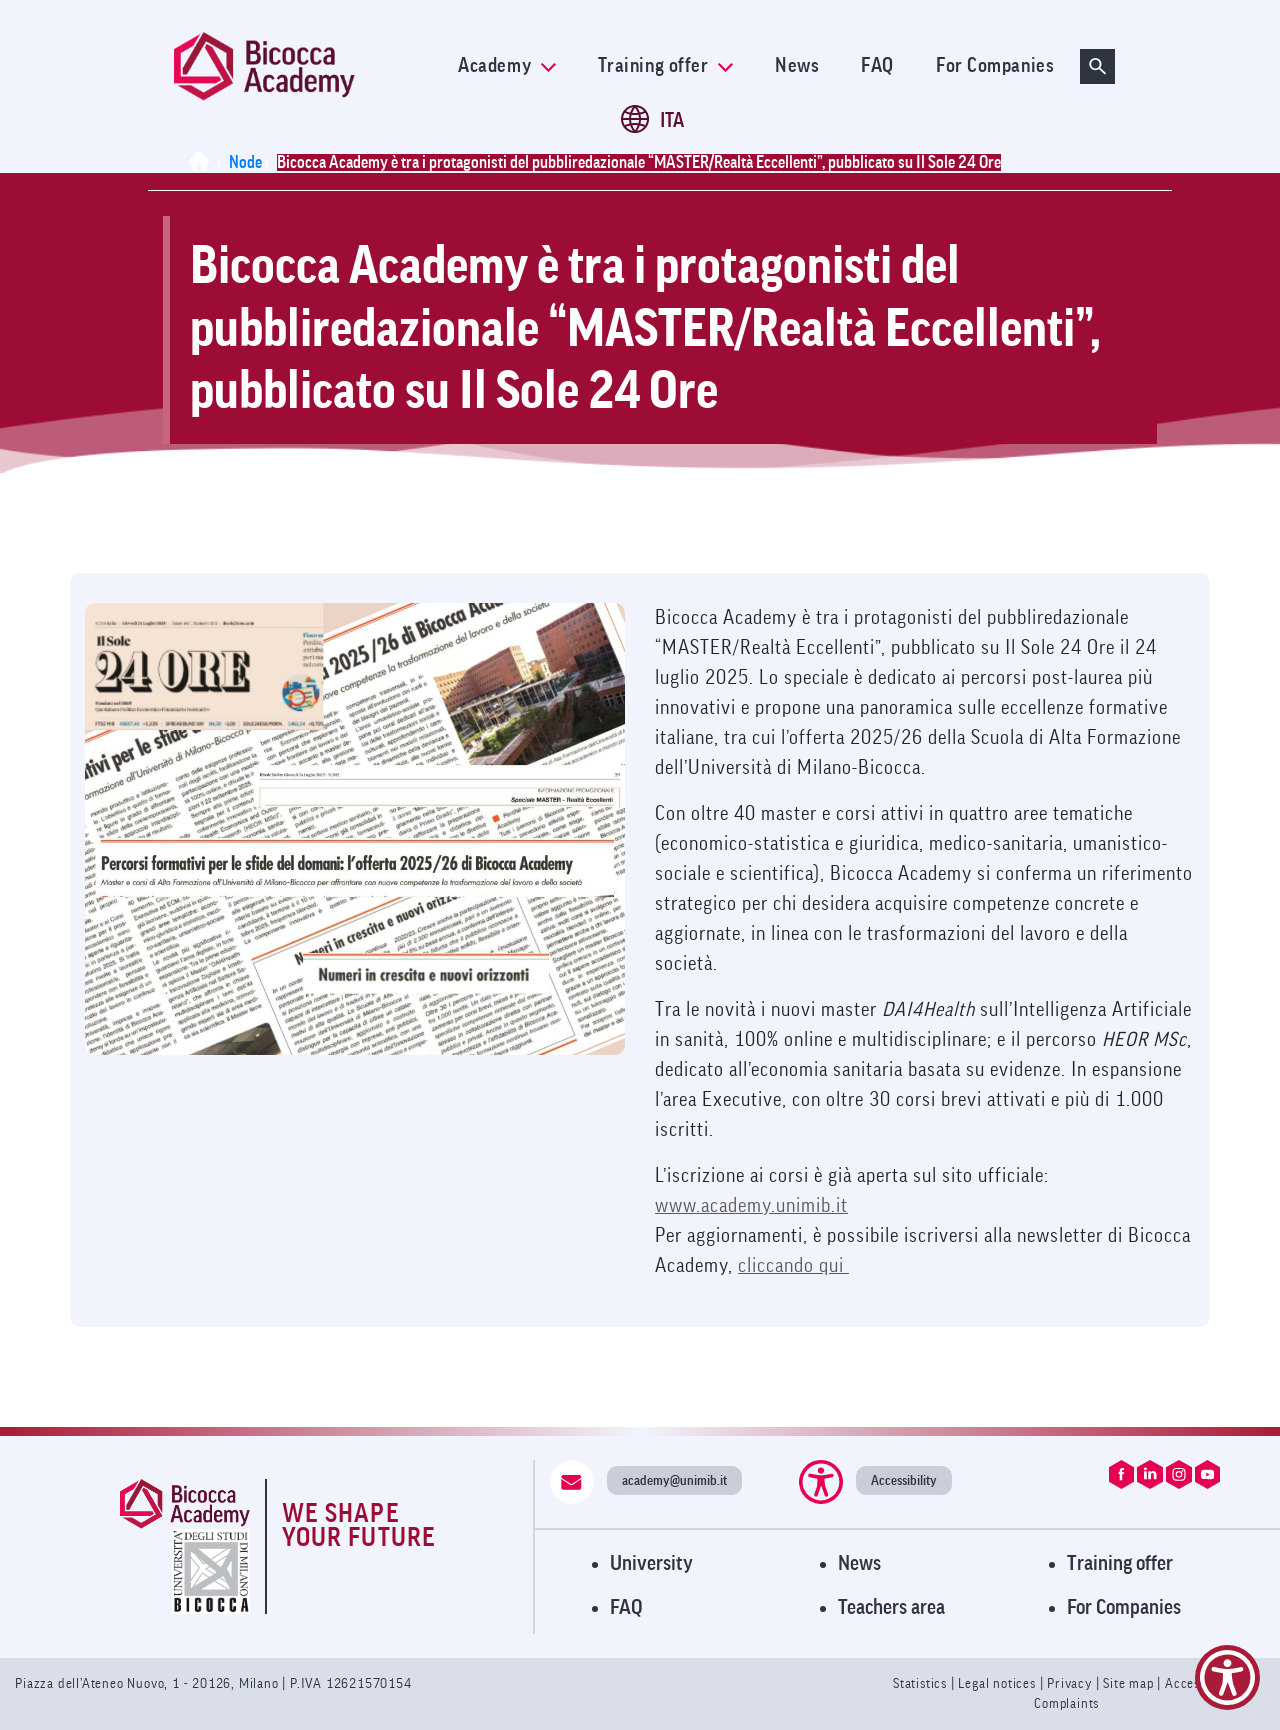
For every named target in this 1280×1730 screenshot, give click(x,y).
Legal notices (998, 1683)
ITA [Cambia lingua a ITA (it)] (672, 121)
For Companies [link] (995, 66)
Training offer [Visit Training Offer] (1120, 1563)
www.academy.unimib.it (751, 1206)
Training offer (665, 66)
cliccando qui (793, 1266)
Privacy (1069, 1683)
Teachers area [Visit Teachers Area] (891, 1607)
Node (245, 162)
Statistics (922, 1683)
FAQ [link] (877, 66)
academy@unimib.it (674, 1480)
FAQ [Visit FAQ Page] (626, 1607)
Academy (506, 66)
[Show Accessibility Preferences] (1227, 1677)
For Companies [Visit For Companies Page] (1124, 1607)
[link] (303, 66)
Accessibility (904, 1480)
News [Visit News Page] (859, 1563)
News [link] (797, 66)
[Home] (203, 162)
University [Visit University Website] (651, 1563)
